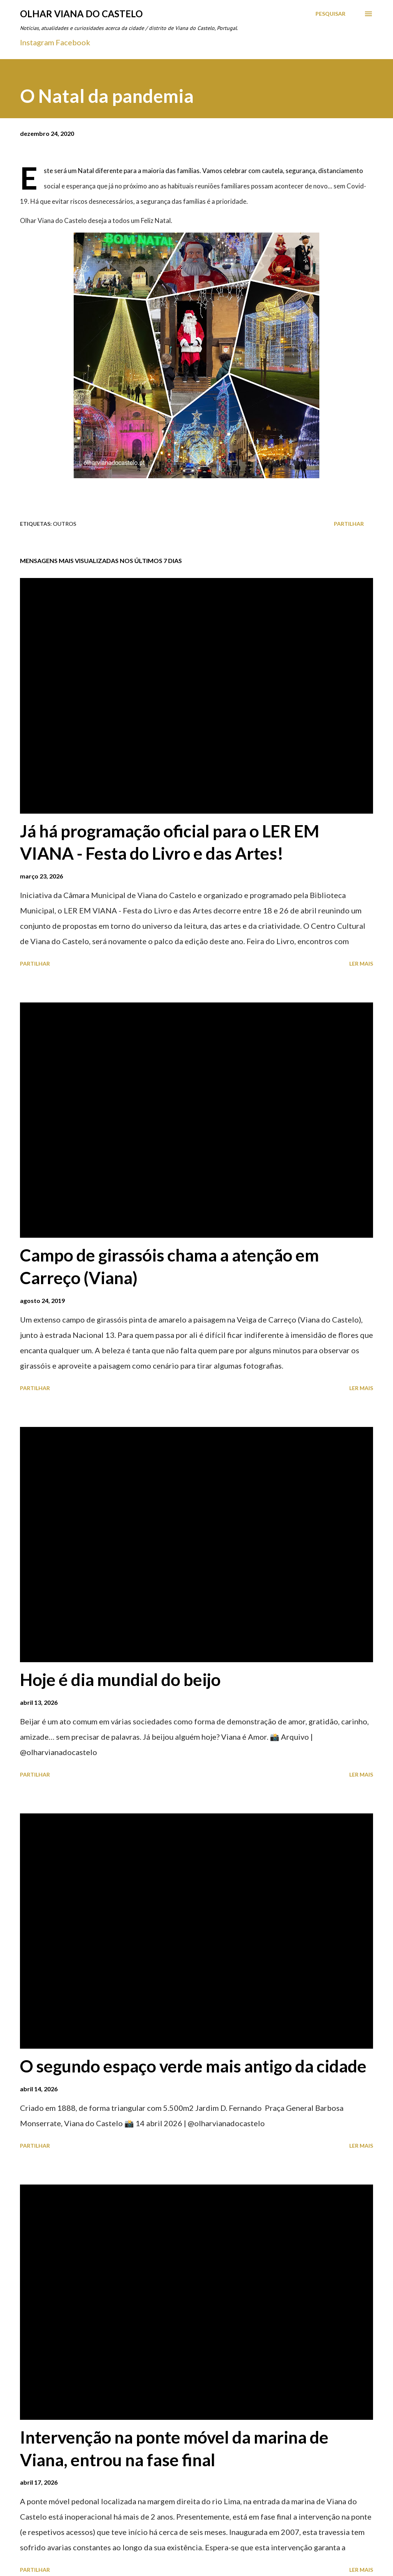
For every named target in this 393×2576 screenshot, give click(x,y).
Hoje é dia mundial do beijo (120, 1679)
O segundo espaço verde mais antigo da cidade (193, 2066)
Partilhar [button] (349, 523)
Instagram (37, 42)
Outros (64, 523)
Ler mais (361, 963)
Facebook (73, 42)
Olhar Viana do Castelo (81, 13)
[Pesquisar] (330, 13)
